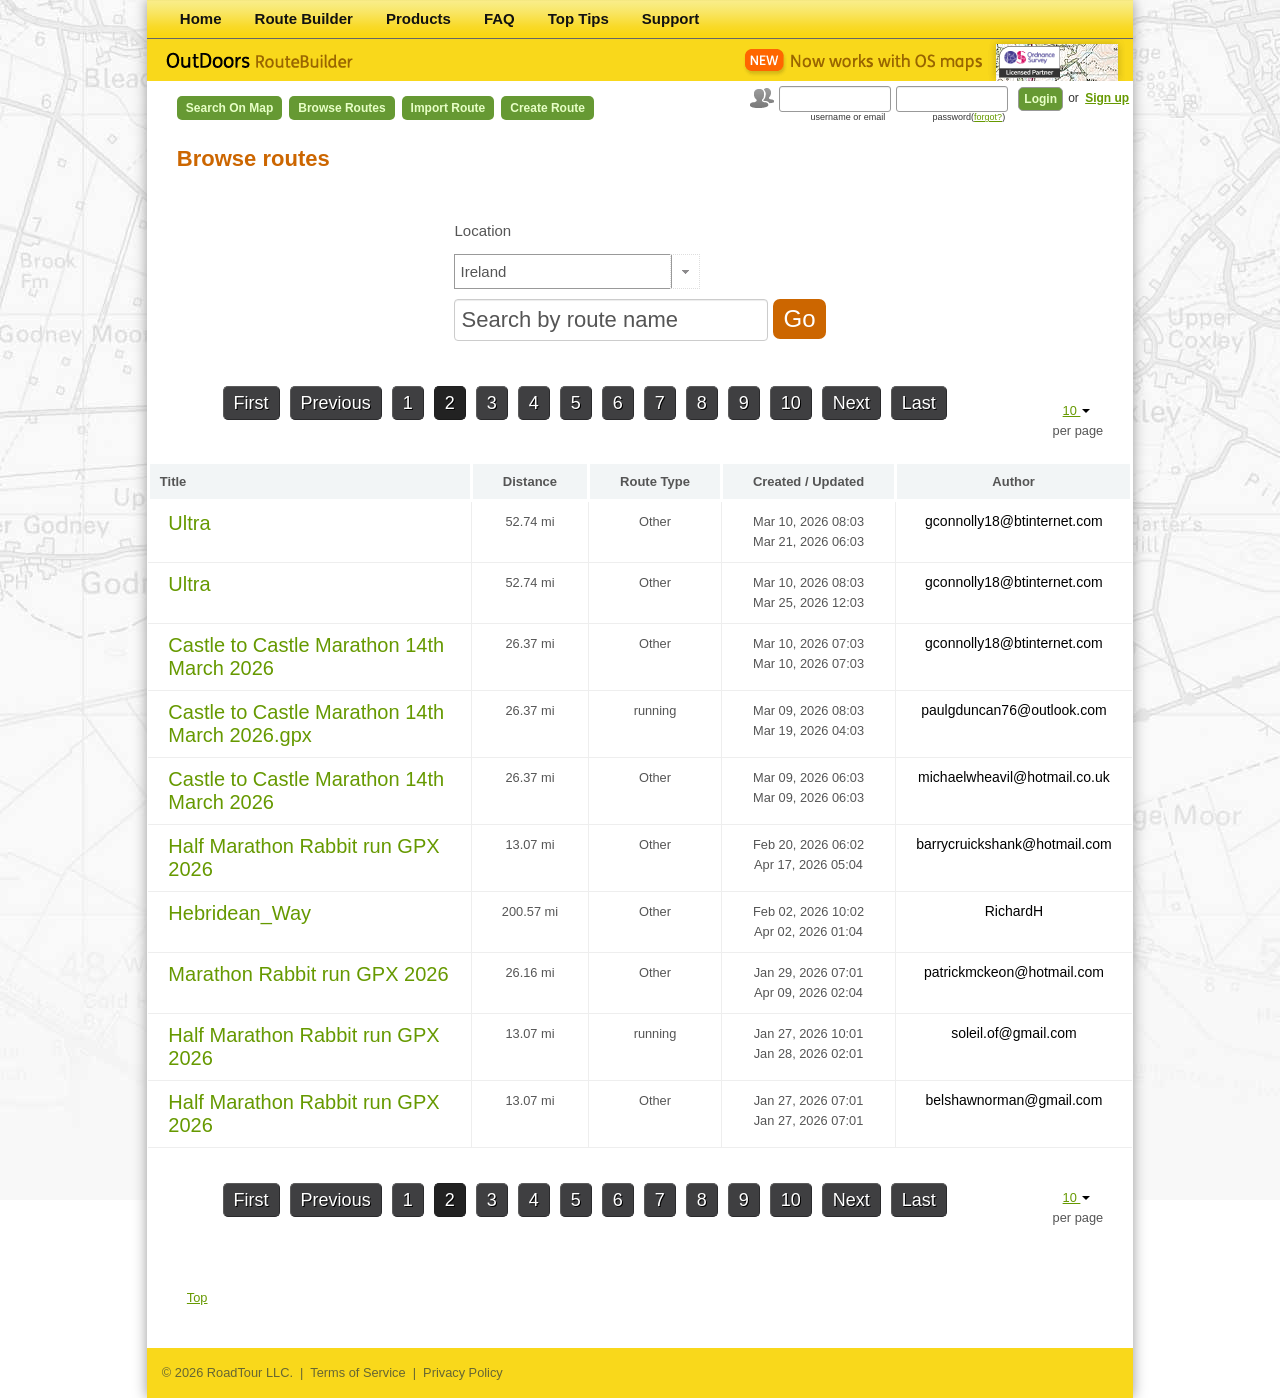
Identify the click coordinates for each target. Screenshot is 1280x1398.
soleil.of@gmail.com (1013, 1033)
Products (418, 18)
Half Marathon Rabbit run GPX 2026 (303, 857)
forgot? (988, 117)
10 (791, 403)
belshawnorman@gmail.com (1013, 1100)
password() (969, 117)
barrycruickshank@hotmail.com (1014, 844)
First (251, 403)
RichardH (1014, 911)
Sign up (1107, 98)
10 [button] (1077, 410)
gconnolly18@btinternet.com (1014, 521)
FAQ (499, 18)
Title (173, 481)
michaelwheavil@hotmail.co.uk (1014, 777)
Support (671, 18)
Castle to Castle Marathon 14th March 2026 (306, 656)
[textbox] (563, 271)
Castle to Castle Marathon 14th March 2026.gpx (306, 723)
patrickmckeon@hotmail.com (1014, 972)
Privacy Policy (463, 1372)
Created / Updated (808, 481)
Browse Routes (341, 108)
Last (919, 403)
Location (482, 230)
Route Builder (304, 18)
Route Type (655, 481)
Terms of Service (357, 1372)
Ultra (189, 523)
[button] (685, 271)
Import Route (448, 108)
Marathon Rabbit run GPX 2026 (308, 974)
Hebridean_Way (239, 913)
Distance (530, 481)
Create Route (547, 108)
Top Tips (578, 18)
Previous (336, 403)
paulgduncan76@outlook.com (1013, 710)
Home (201, 18)
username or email (848, 117)
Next (851, 403)
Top (197, 1297)
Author (1013, 481)
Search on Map (229, 108)
